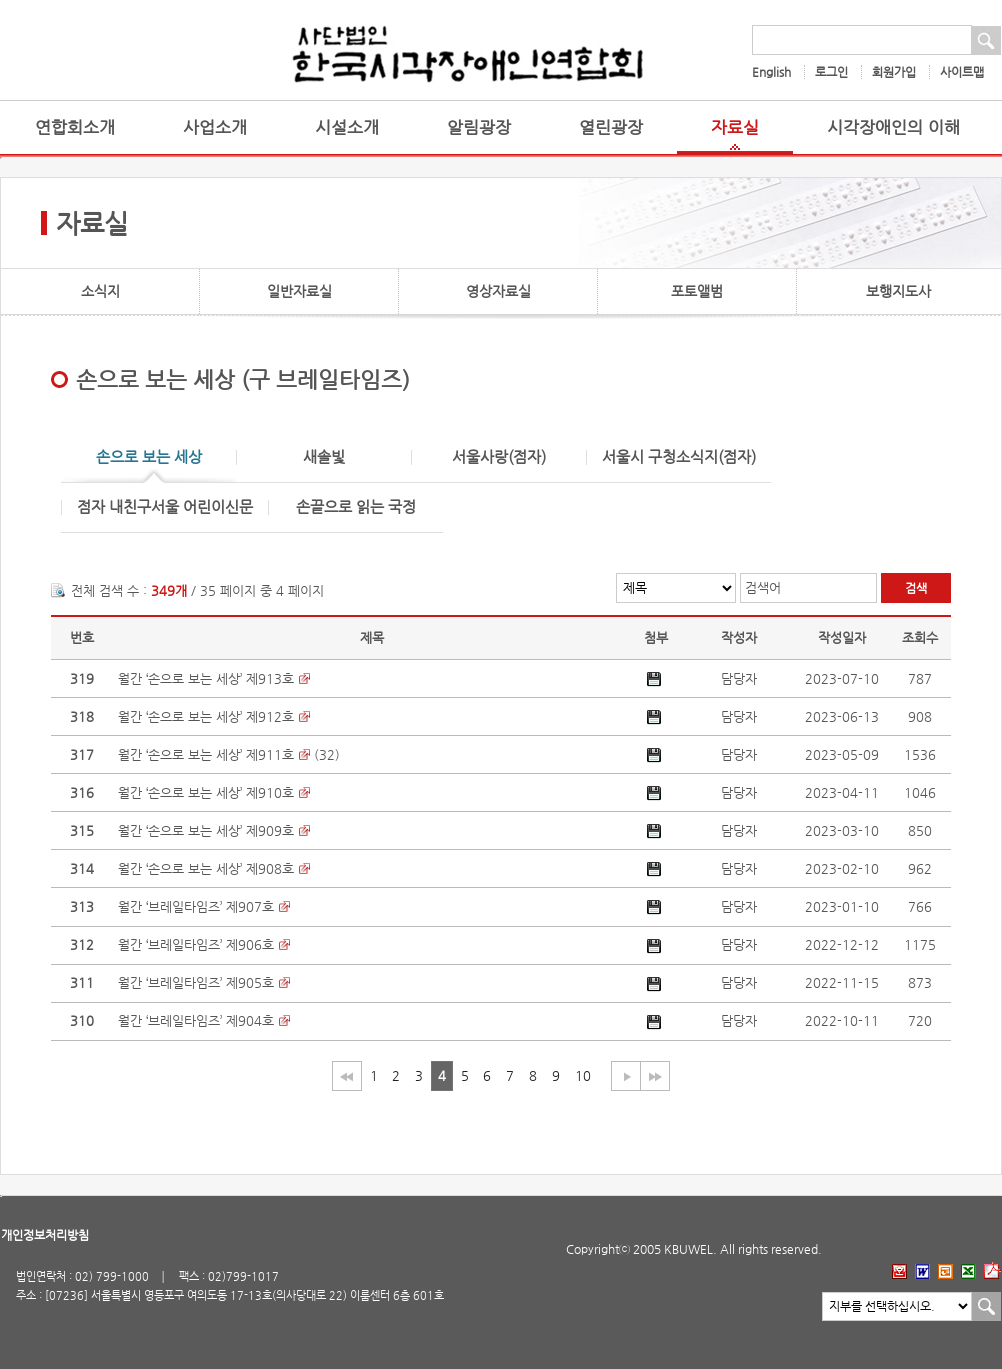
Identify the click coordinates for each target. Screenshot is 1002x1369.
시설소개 (347, 127)
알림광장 (479, 127)
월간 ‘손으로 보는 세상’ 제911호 (206, 754)
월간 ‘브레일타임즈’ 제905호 (196, 982)
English (771, 72)
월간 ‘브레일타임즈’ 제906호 (196, 944)
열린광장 (611, 127)
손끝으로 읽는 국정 (356, 507)
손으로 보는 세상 (149, 457)
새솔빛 (324, 457)
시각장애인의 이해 (893, 127)
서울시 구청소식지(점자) (679, 457)
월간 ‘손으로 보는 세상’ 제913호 (206, 678)
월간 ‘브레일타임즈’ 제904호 (196, 1020)
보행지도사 (898, 291)
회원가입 (894, 72)
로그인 (831, 72)
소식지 (100, 291)
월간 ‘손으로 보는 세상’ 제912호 (206, 716)
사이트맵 (962, 72)
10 (583, 1075)
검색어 (763, 587)
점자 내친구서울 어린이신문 (165, 507)
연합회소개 (75, 127)
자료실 (735, 127)
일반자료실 (299, 291)
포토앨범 (697, 291)
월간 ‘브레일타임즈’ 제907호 (196, 906)
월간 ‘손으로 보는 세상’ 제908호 (206, 868)
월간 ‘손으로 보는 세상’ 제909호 (206, 830)
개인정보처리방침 (45, 1235)
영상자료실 (498, 291)
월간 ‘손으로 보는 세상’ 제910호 (206, 792)
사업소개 (215, 127)
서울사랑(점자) (499, 457)
